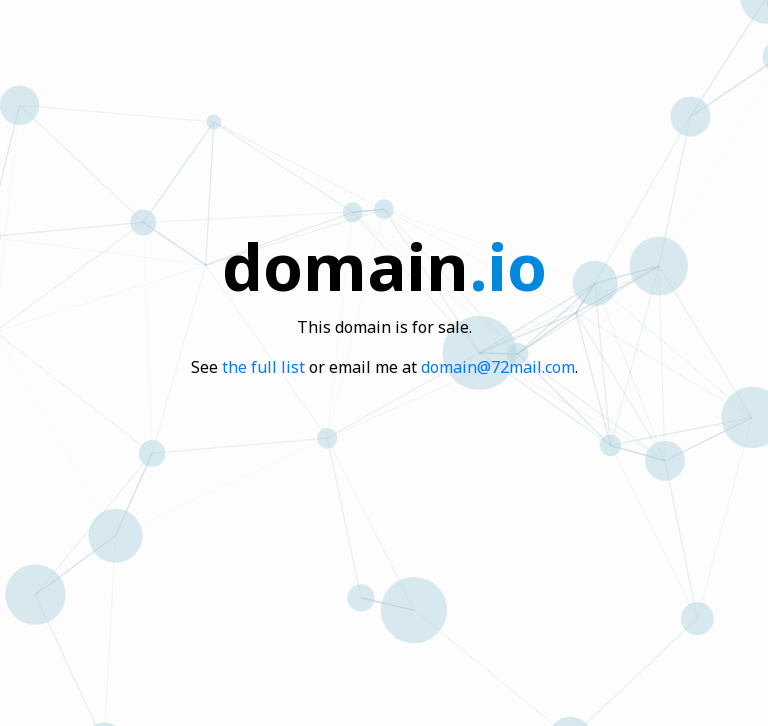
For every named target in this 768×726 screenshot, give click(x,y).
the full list (263, 367)
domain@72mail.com (498, 367)
